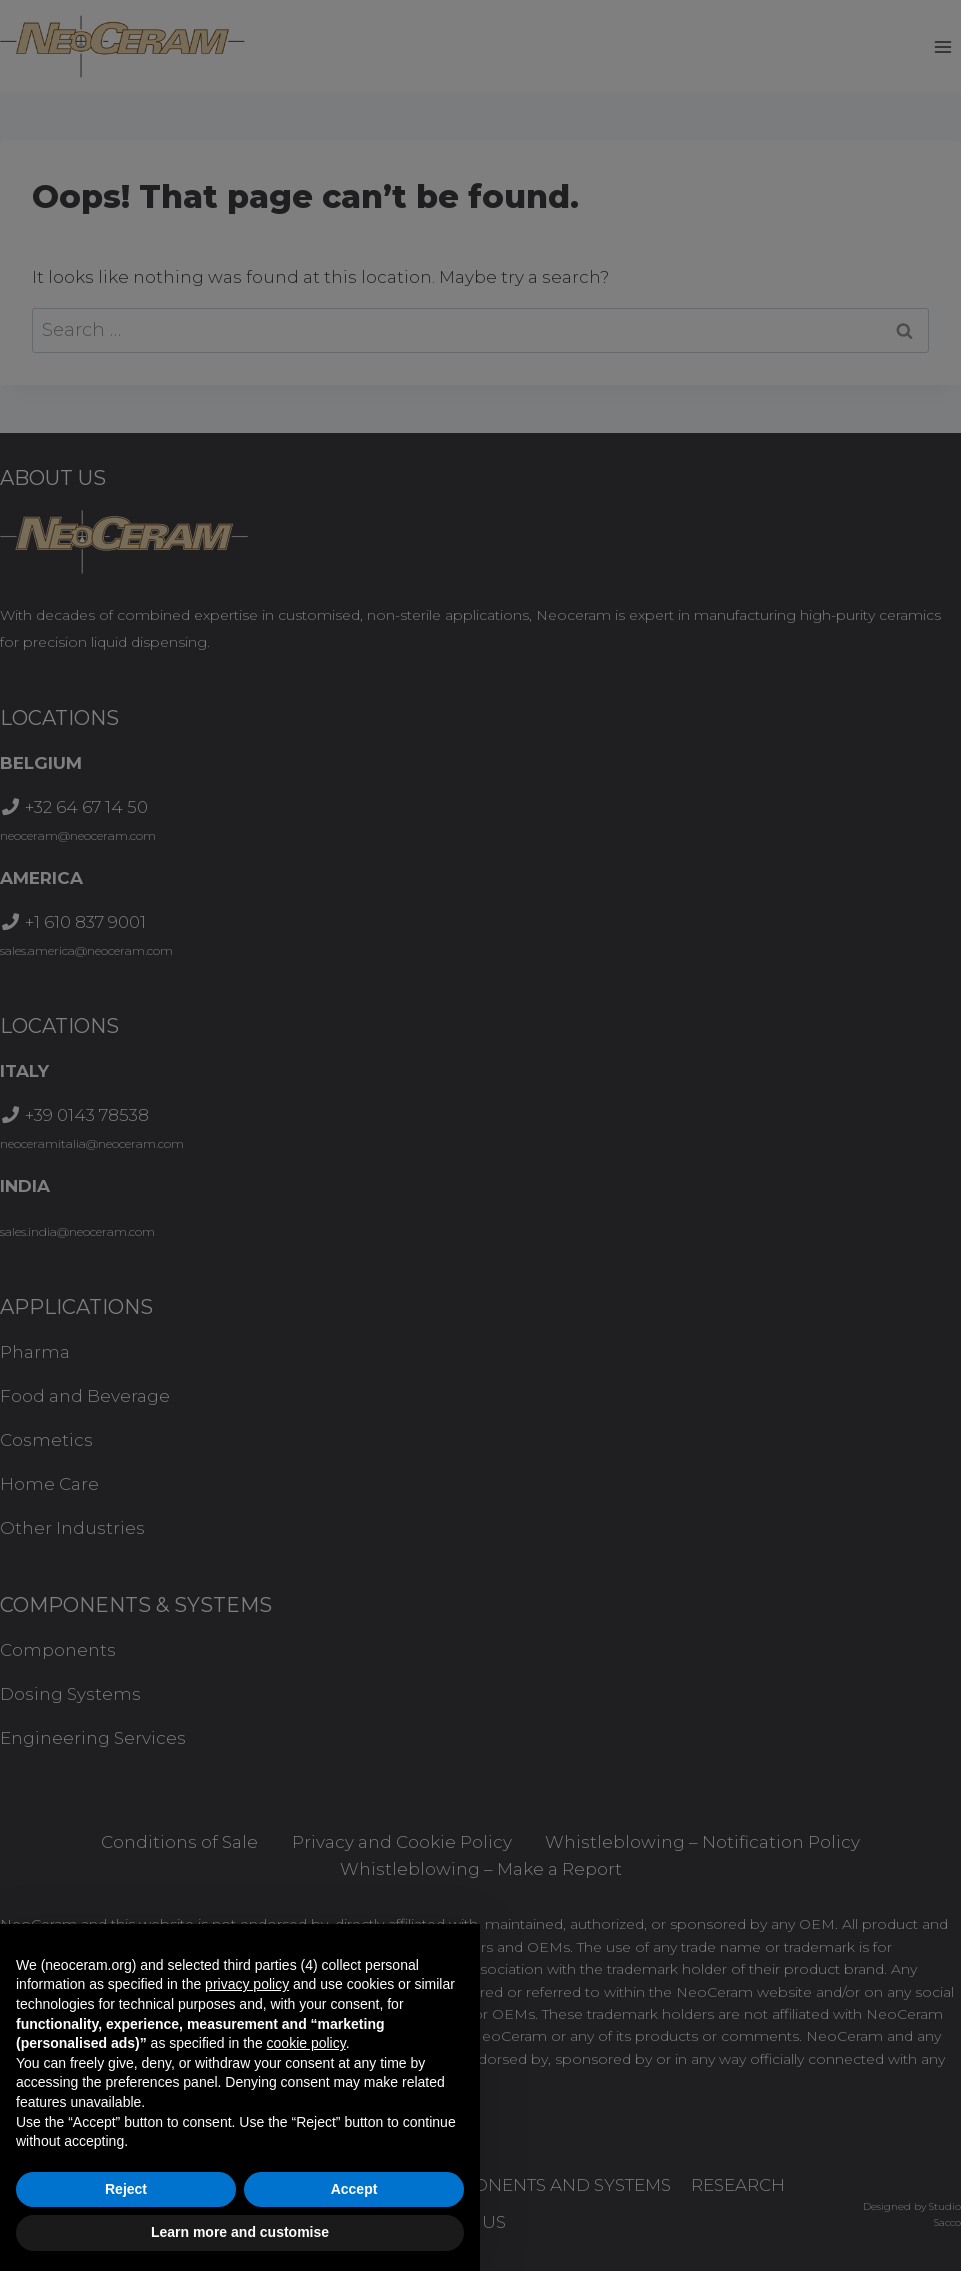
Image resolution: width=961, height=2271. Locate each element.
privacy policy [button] (247, 1984)
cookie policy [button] (306, 2043)
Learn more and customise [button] (240, 2232)
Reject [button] (126, 2189)
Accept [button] (354, 2189)
